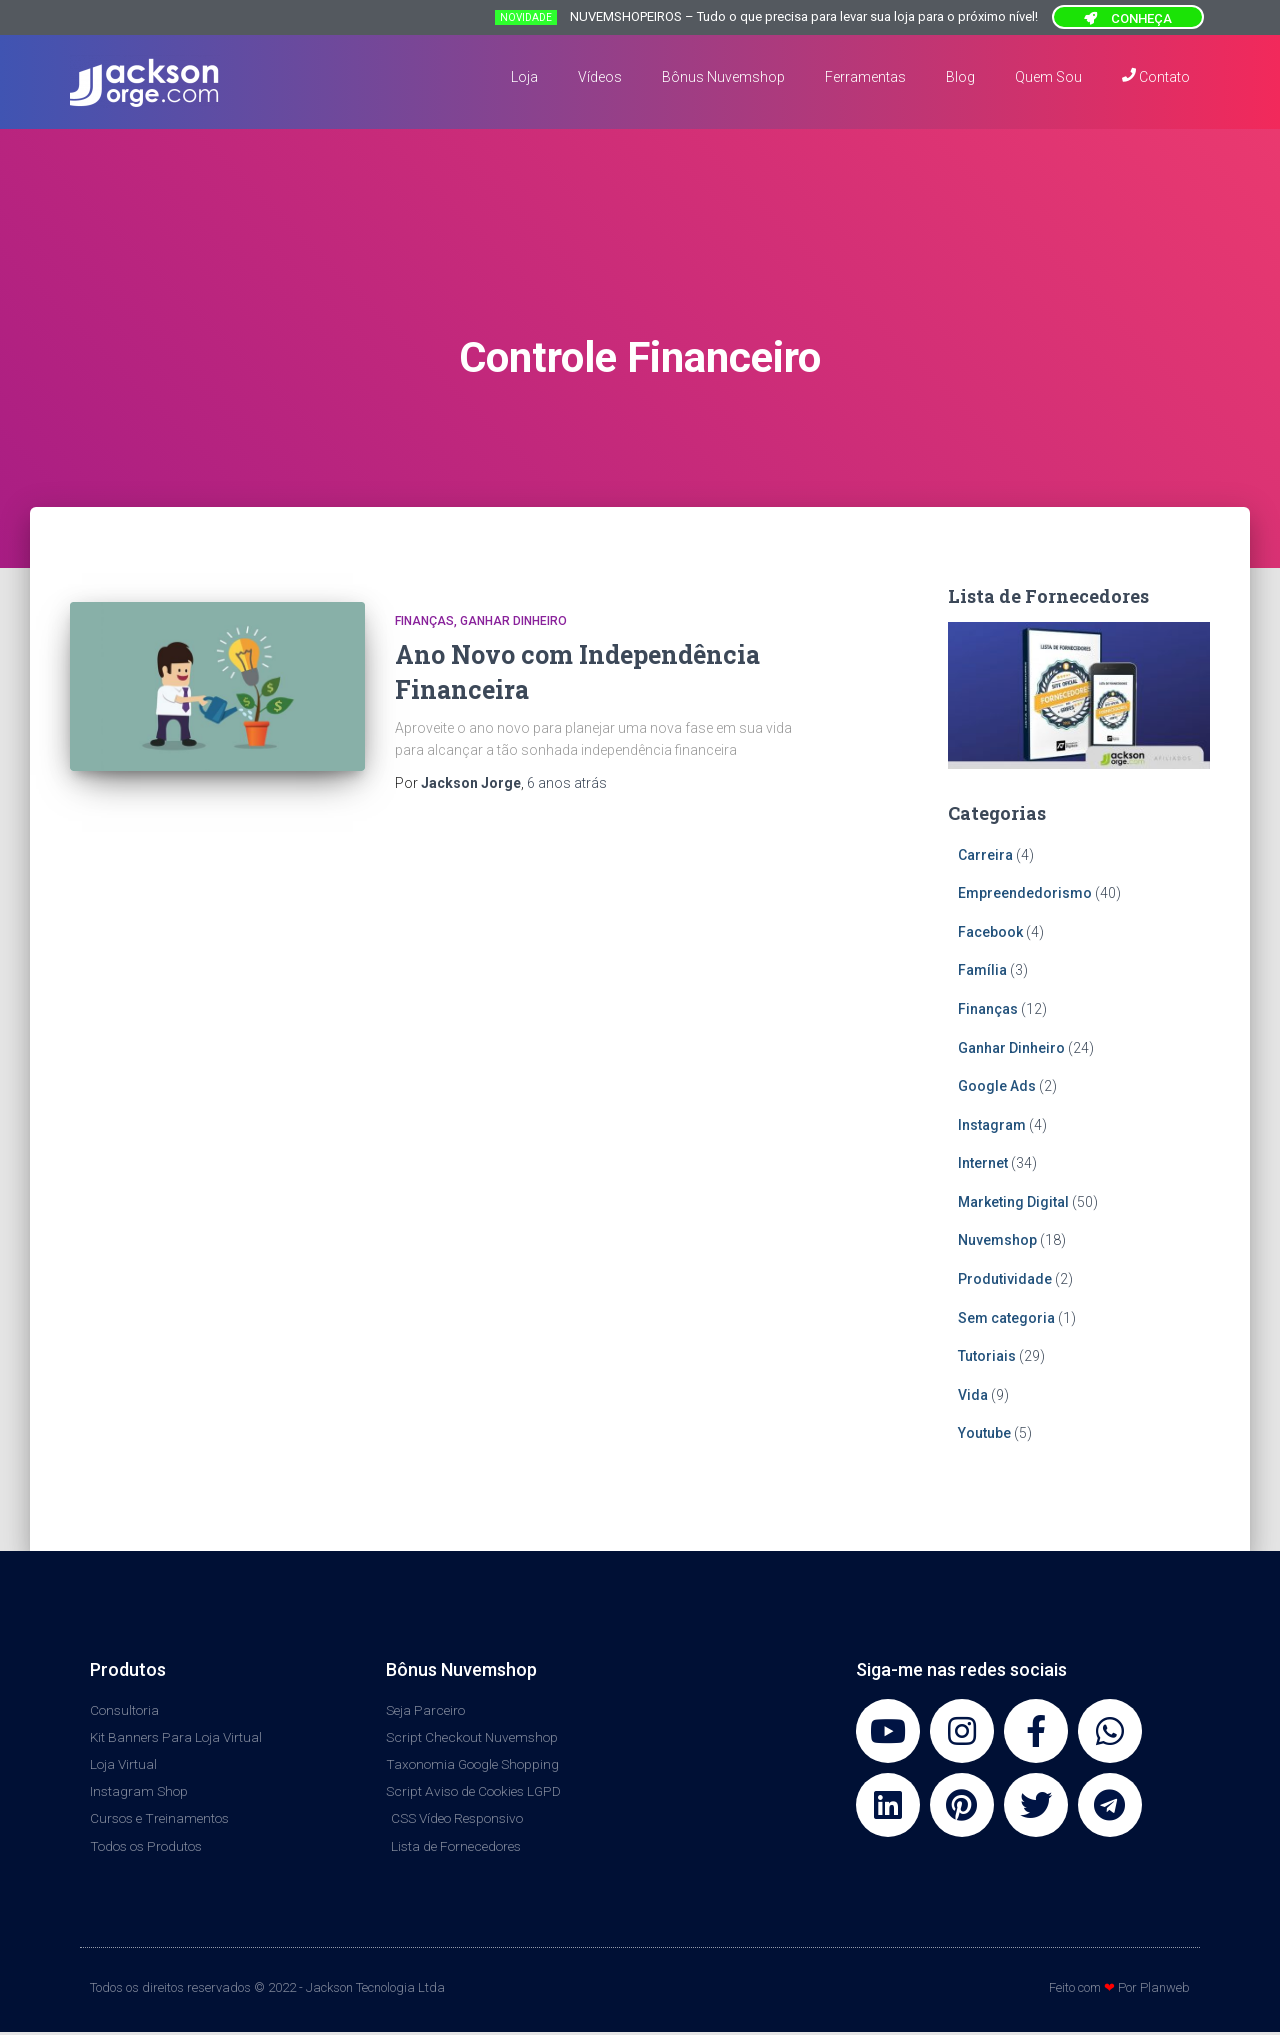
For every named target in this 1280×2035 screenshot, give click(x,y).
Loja (524, 77)
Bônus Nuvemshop (723, 77)
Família (982, 970)
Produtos (128, 1669)
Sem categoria (1006, 1318)
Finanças (424, 621)
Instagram (992, 1125)
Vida (973, 1395)
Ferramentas (865, 77)
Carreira (985, 855)
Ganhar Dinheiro (513, 621)
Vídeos (600, 77)
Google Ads (997, 1086)
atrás (567, 783)
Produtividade (1005, 1279)
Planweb (1165, 1990)
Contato (1156, 76)
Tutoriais (987, 1356)
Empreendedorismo (1025, 893)
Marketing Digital (1013, 1202)
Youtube (984, 1433)
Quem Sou (1048, 77)
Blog (960, 77)
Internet (983, 1163)
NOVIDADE (526, 17)
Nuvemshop (997, 1240)
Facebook (990, 932)
